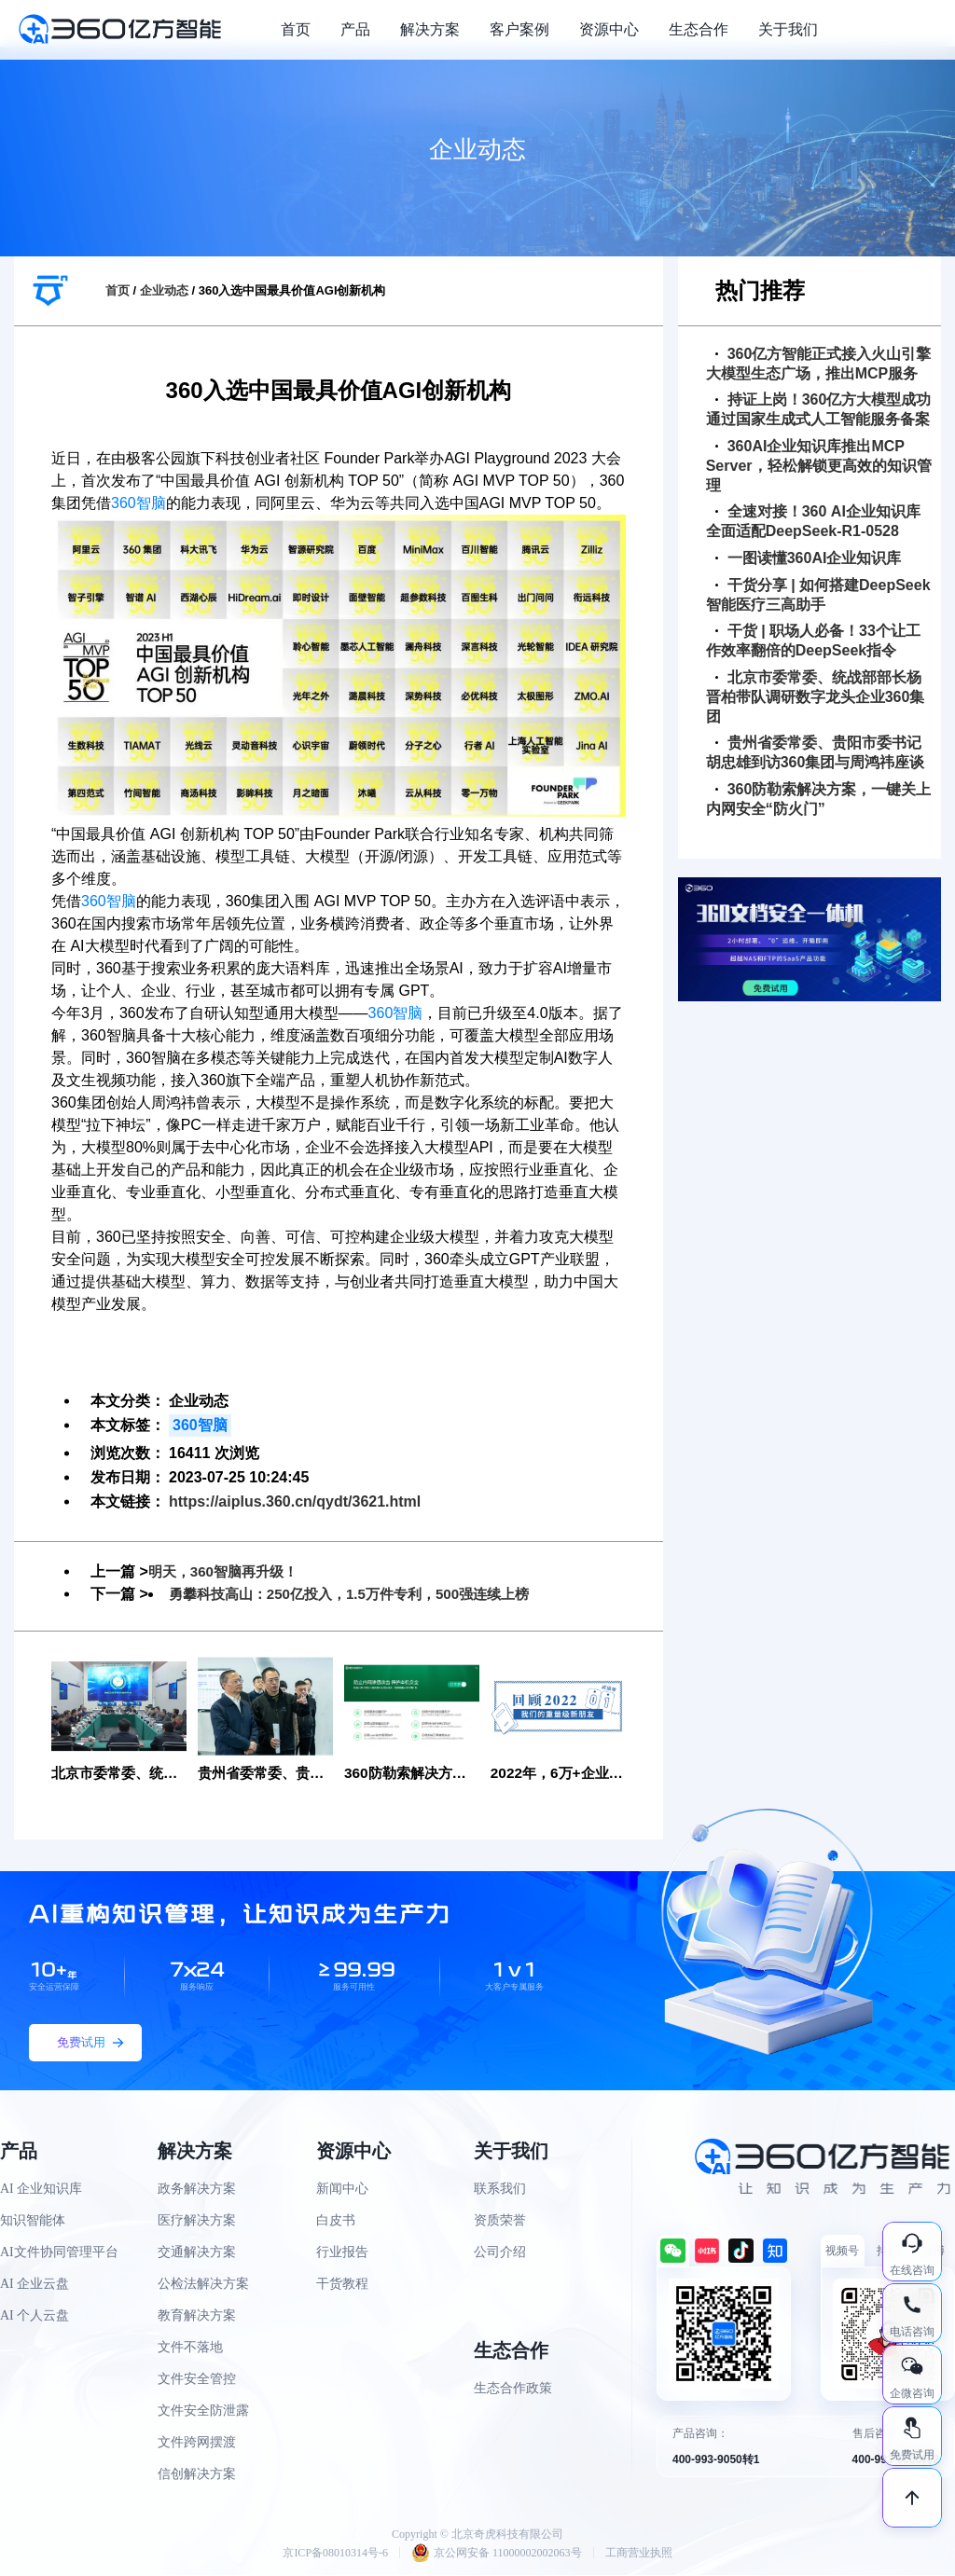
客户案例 (519, 29)
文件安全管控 (197, 2380)
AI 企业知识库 (41, 2190)
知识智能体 (32, 2221)
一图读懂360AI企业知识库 (808, 558)
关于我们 (788, 29)
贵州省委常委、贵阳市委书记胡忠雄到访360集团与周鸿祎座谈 (815, 752)
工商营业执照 (638, 2553)
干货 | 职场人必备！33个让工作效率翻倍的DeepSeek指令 (813, 640)
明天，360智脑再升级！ (228, 1571)
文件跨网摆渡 (197, 2443)
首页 (296, 29)
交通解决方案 (197, 2253)
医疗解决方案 (197, 2221)
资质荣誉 (500, 2221)
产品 (355, 29)
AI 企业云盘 (34, 2285)
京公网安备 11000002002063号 (496, 2553)
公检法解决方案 (203, 2285)
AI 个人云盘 (34, 2316)
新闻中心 (342, 2190)
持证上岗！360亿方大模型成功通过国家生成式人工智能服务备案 (819, 409)
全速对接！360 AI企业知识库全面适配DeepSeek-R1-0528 (813, 521)
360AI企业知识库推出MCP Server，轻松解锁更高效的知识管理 (819, 465)
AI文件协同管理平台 (59, 2253)
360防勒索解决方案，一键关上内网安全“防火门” (819, 799)
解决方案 (430, 29)
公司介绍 (500, 2253)
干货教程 (342, 2285)
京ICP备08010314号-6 (335, 2553)
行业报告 (342, 2253)
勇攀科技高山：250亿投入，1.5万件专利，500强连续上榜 (361, 1594)
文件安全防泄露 (203, 2411)
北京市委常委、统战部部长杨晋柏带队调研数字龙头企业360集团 (815, 696)
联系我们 (500, 2190)
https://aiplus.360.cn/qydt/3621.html (295, 1501)
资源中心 (609, 29)
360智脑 (138, 503)
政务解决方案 (197, 2190)
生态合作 (698, 29)
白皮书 (335, 2221)
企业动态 (164, 290)
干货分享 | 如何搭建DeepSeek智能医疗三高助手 (818, 595)
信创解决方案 (197, 2475)
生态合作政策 (513, 2389)
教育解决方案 (197, 2316)
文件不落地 (190, 2348)
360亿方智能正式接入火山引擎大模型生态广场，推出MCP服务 (819, 363)
